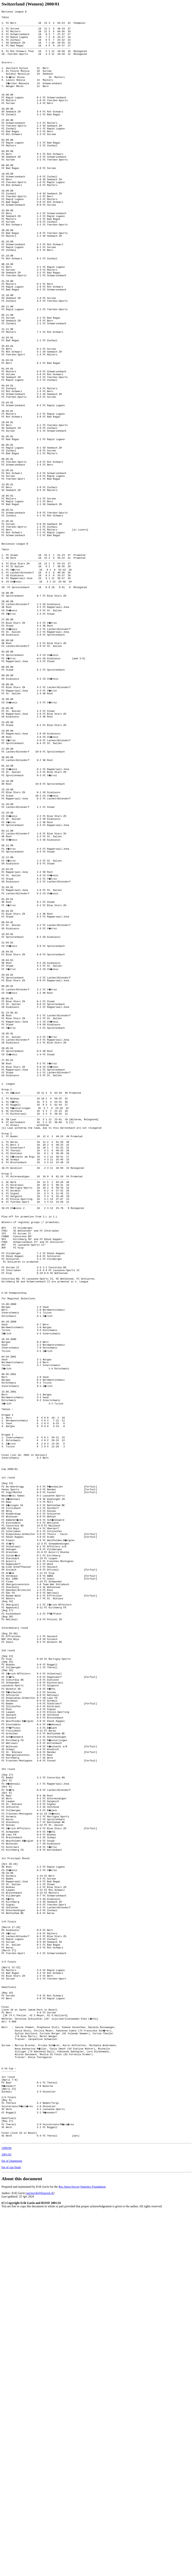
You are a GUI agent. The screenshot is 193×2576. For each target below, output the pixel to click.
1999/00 (6, 2513)
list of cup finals (11, 2532)
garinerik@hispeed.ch (40, 2558)
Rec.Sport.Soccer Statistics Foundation (82, 2551)
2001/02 (6, 2519)
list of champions (12, 2525)
